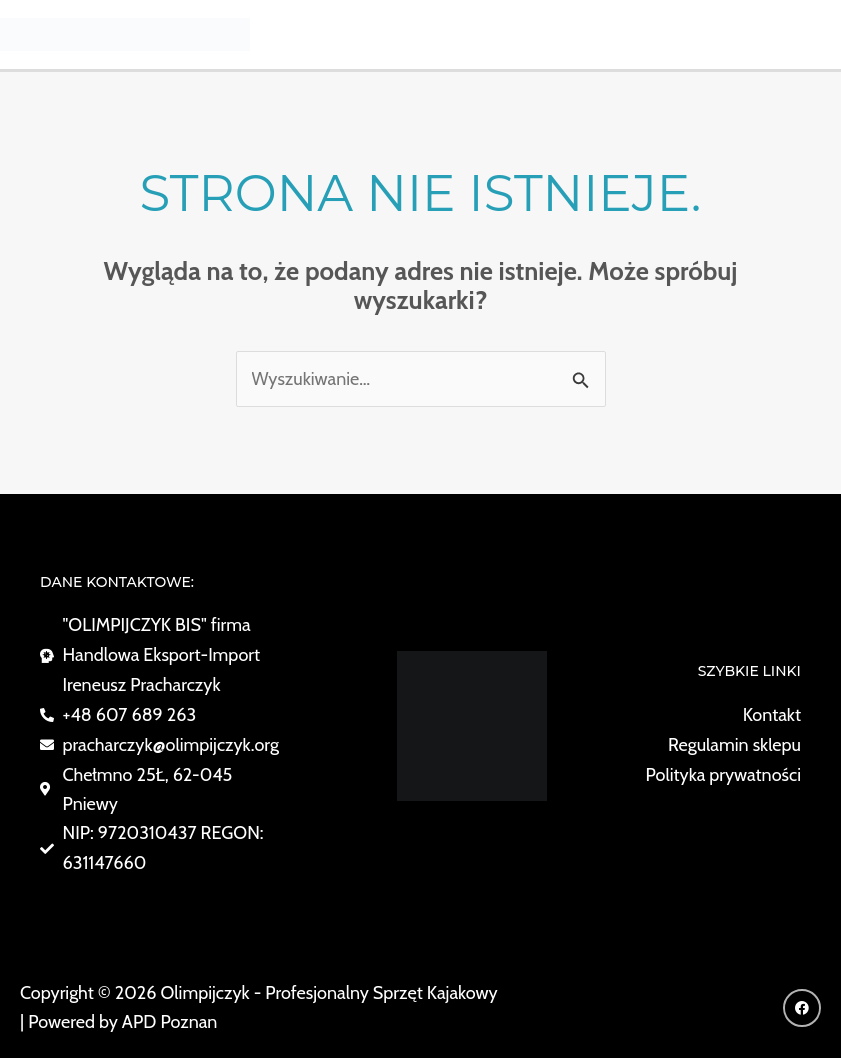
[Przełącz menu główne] (817, 34)
